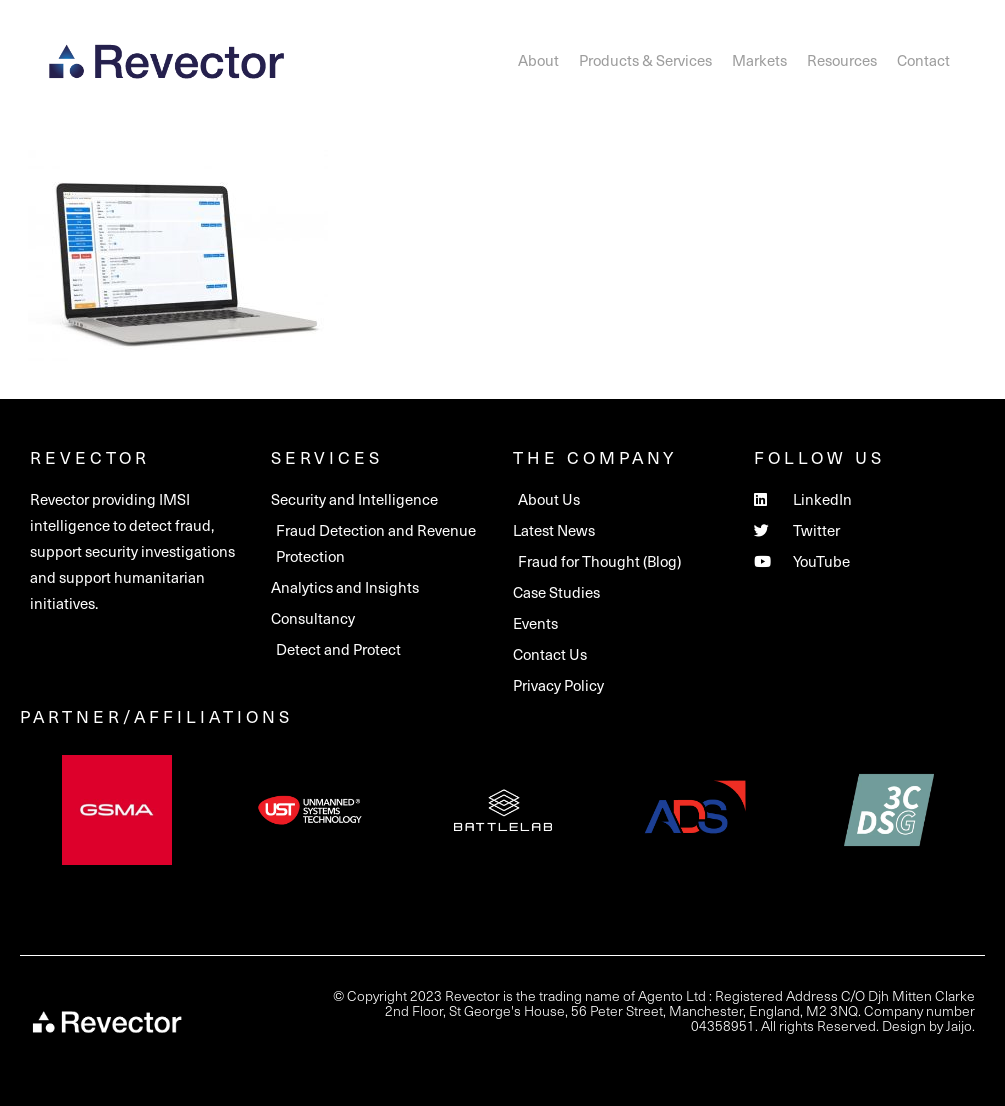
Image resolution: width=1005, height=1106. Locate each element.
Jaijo (959, 1025)
